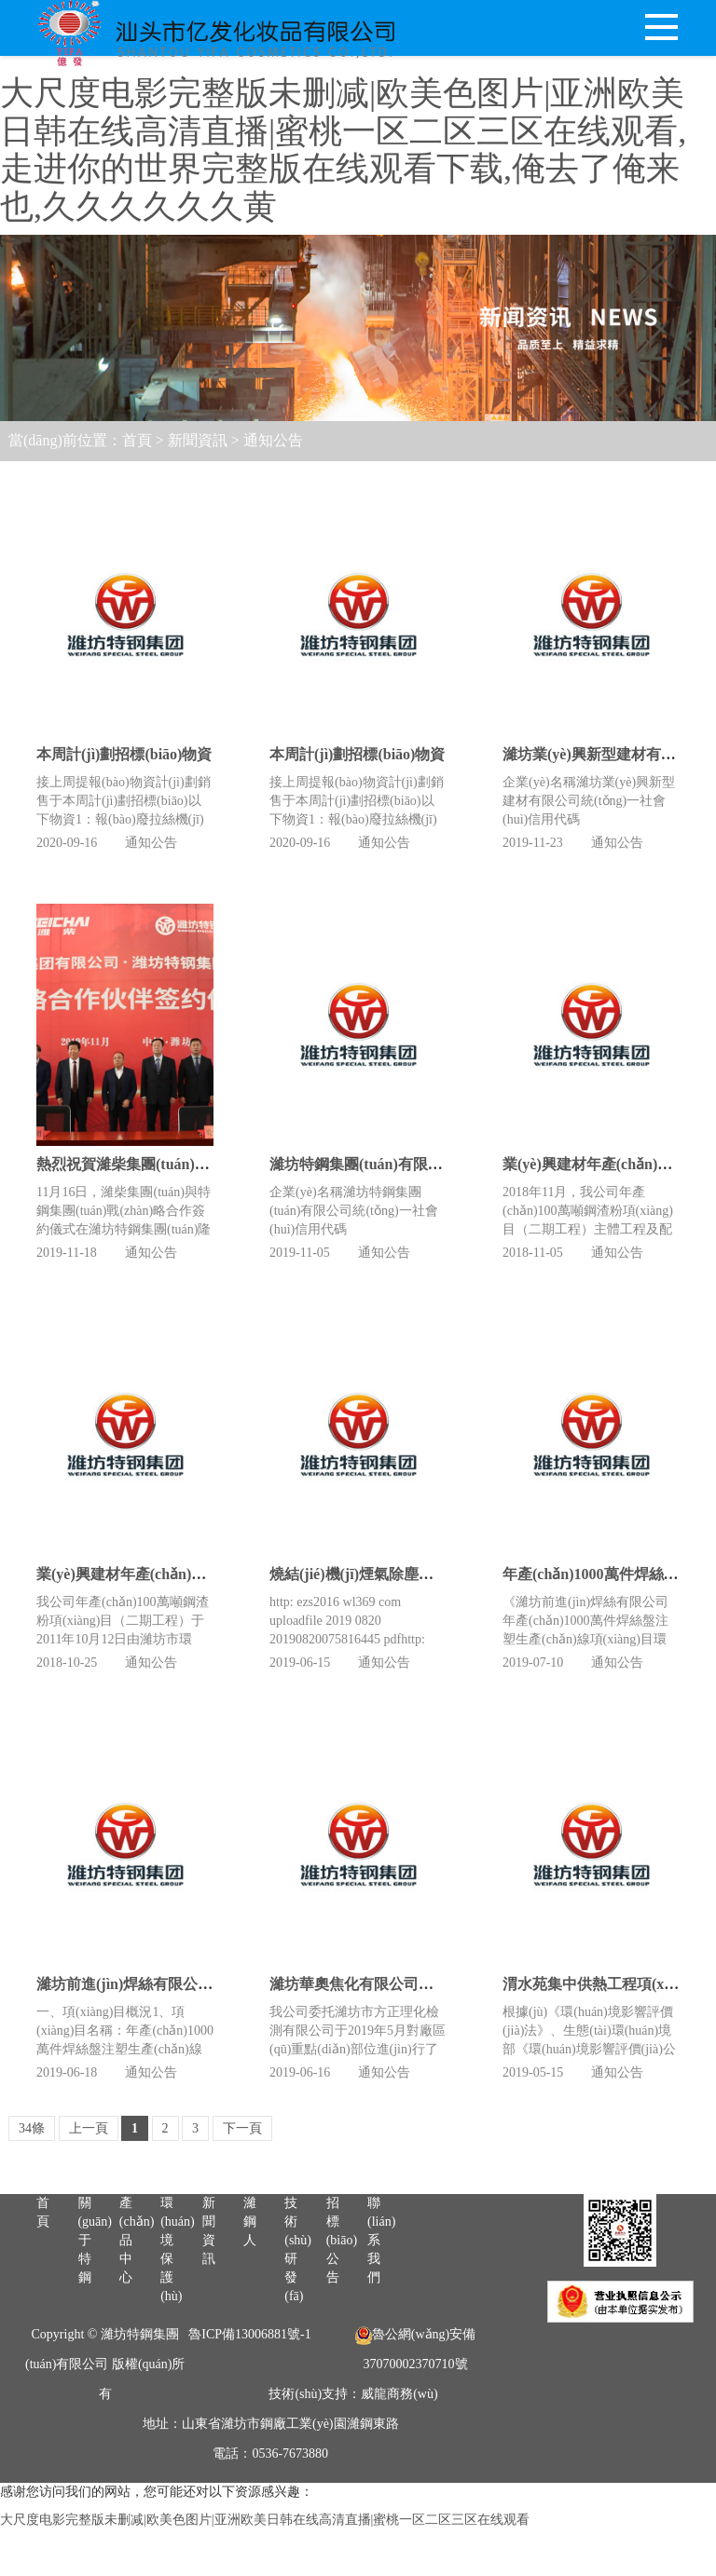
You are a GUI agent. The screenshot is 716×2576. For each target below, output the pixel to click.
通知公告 (273, 440)
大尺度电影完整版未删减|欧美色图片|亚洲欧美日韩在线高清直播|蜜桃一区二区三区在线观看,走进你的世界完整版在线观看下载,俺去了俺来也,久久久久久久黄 (343, 150)
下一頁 (242, 2128)
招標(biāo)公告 (341, 2330)
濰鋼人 (249, 2311)
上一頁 (88, 2128)
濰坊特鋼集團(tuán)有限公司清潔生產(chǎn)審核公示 (443, 1074)
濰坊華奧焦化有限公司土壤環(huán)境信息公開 (424, 1893)
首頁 (137, 440)
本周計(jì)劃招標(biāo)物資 (124, 754)
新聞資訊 (197, 440)
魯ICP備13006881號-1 (249, 2425)
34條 (32, 2128)
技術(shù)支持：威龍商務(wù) (352, 2484)
